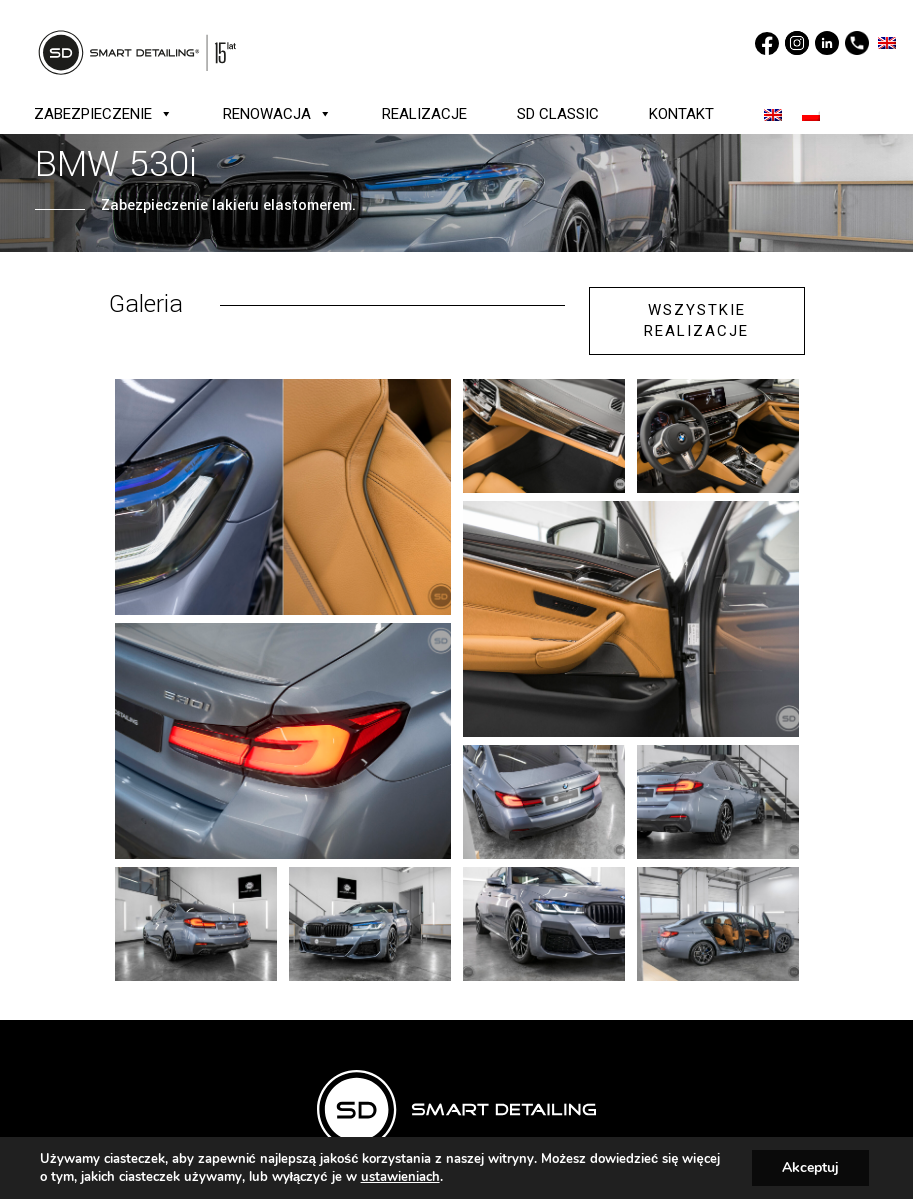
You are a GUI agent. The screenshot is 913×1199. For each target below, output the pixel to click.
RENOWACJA (277, 114)
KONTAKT (681, 114)
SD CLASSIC (558, 114)
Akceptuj (810, 1167)
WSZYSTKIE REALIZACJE (696, 320)
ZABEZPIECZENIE (103, 114)
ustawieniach (400, 1177)
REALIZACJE (424, 114)
